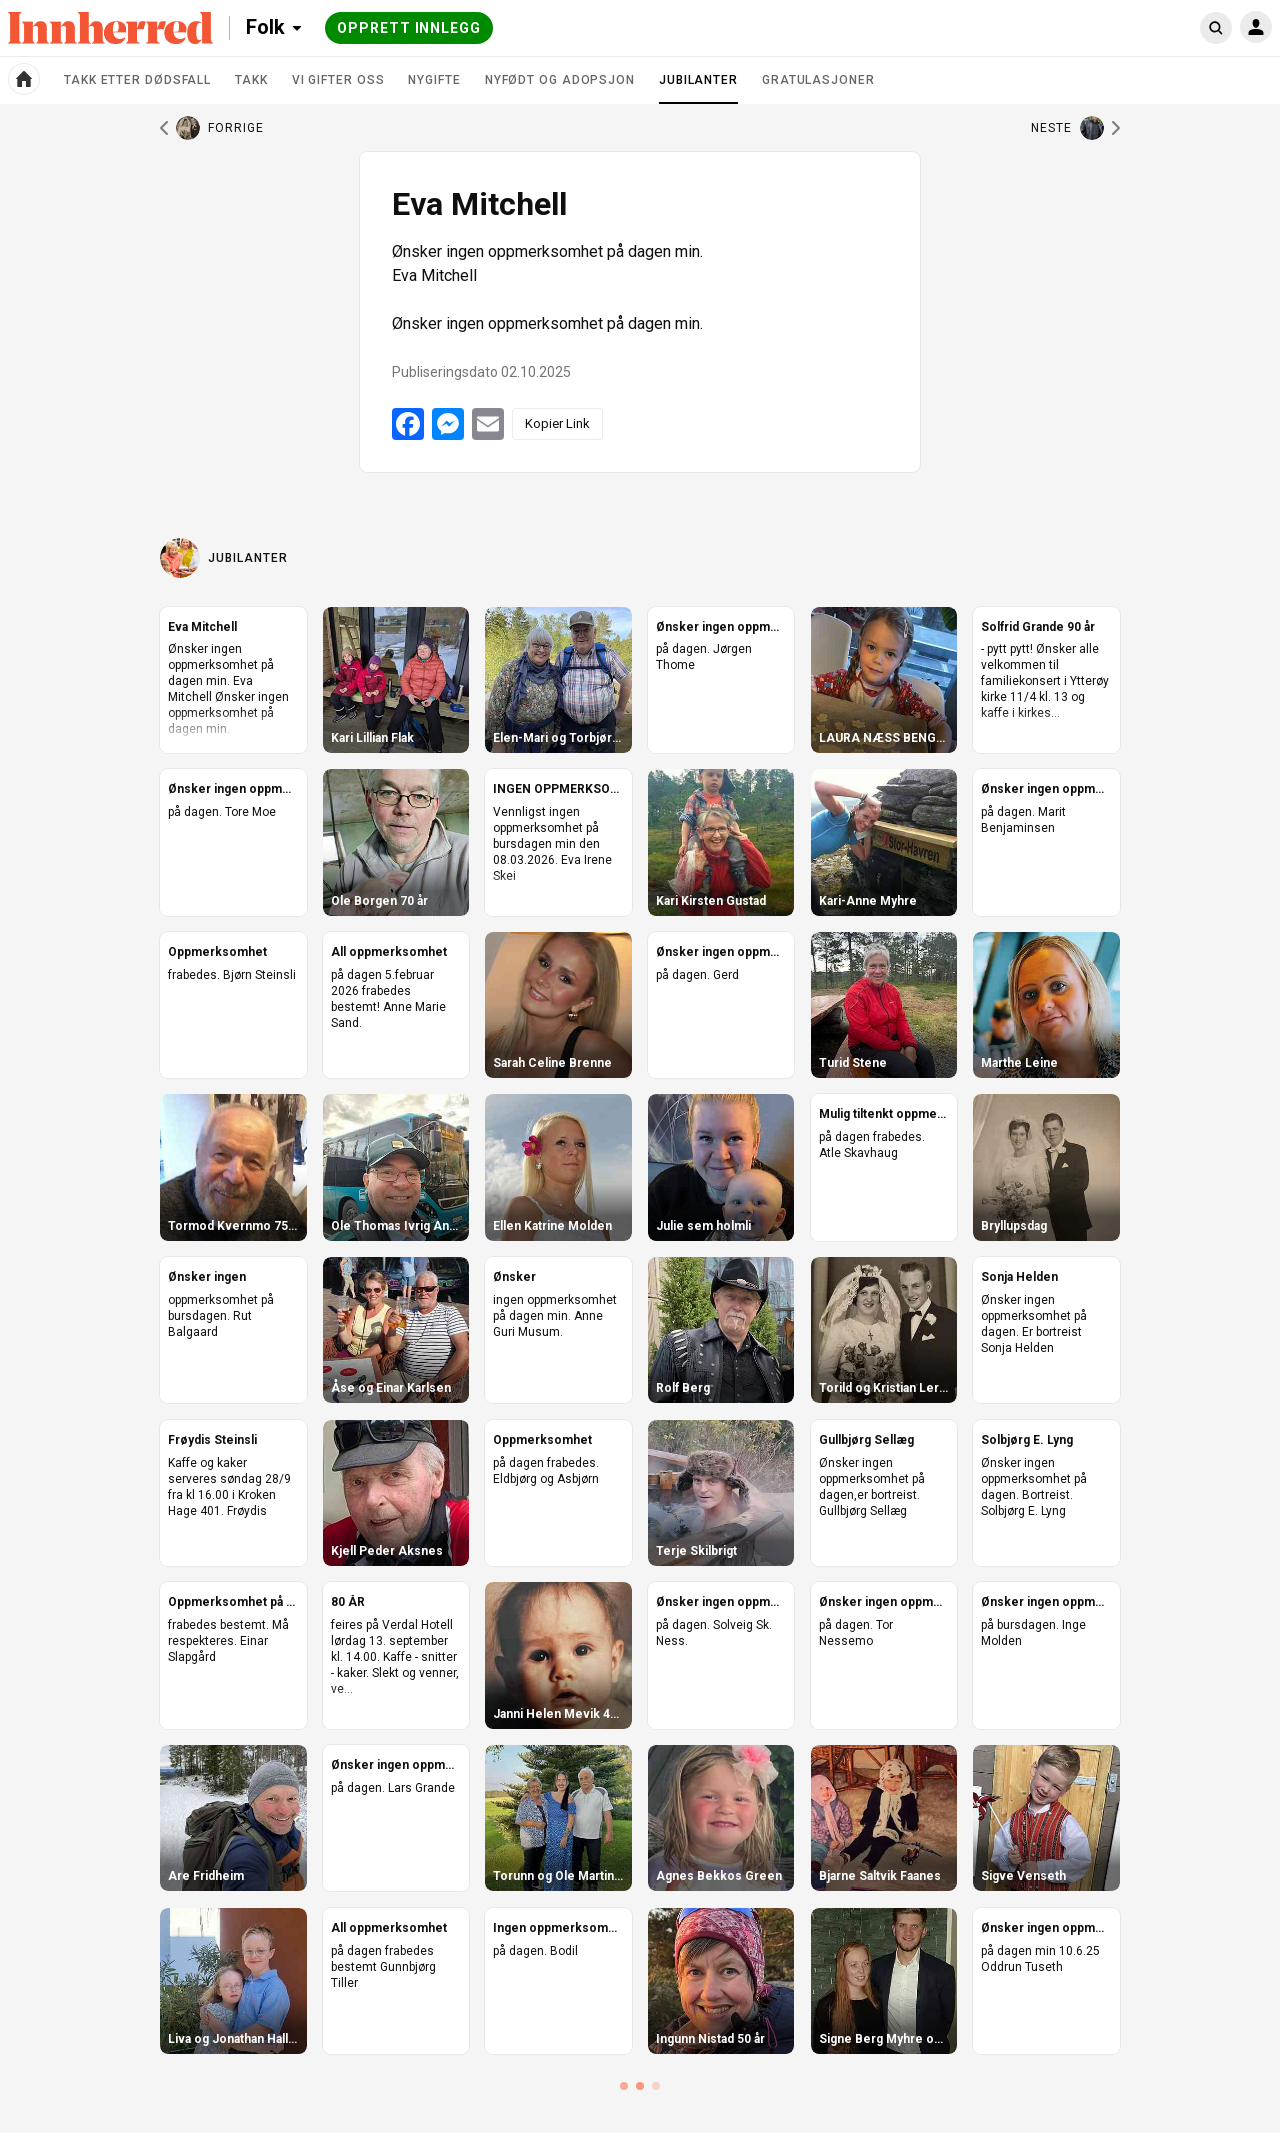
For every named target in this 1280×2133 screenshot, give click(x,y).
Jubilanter (698, 88)
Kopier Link (557, 423)
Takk (251, 80)
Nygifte (434, 80)
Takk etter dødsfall (137, 80)
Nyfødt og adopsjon (560, 80)
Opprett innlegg (409, 28)
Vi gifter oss (338, 80)
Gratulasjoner (818, 80)
